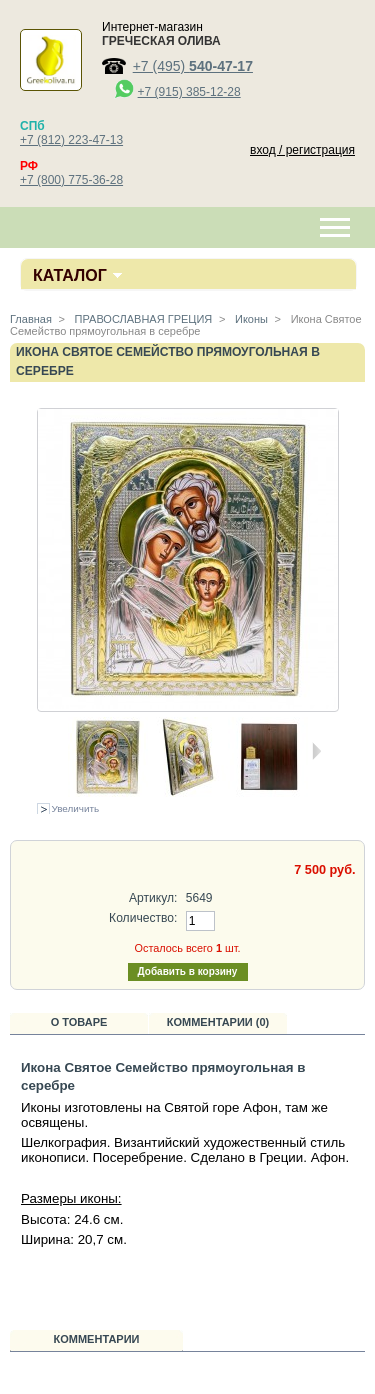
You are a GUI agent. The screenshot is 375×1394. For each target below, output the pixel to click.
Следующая (316, 751)
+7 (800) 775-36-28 (71, 180)
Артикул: (153, 898)
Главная (31, 319)
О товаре (79, 1022)
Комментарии (97, 1339)
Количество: (143, 918)
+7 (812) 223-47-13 (71, 140)
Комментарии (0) (218, 1022)
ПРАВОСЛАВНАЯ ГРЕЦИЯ (142, 319)
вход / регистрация (302, 150)
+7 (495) (193, 66)
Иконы (250, 319)
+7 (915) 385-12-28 (189, 92)
